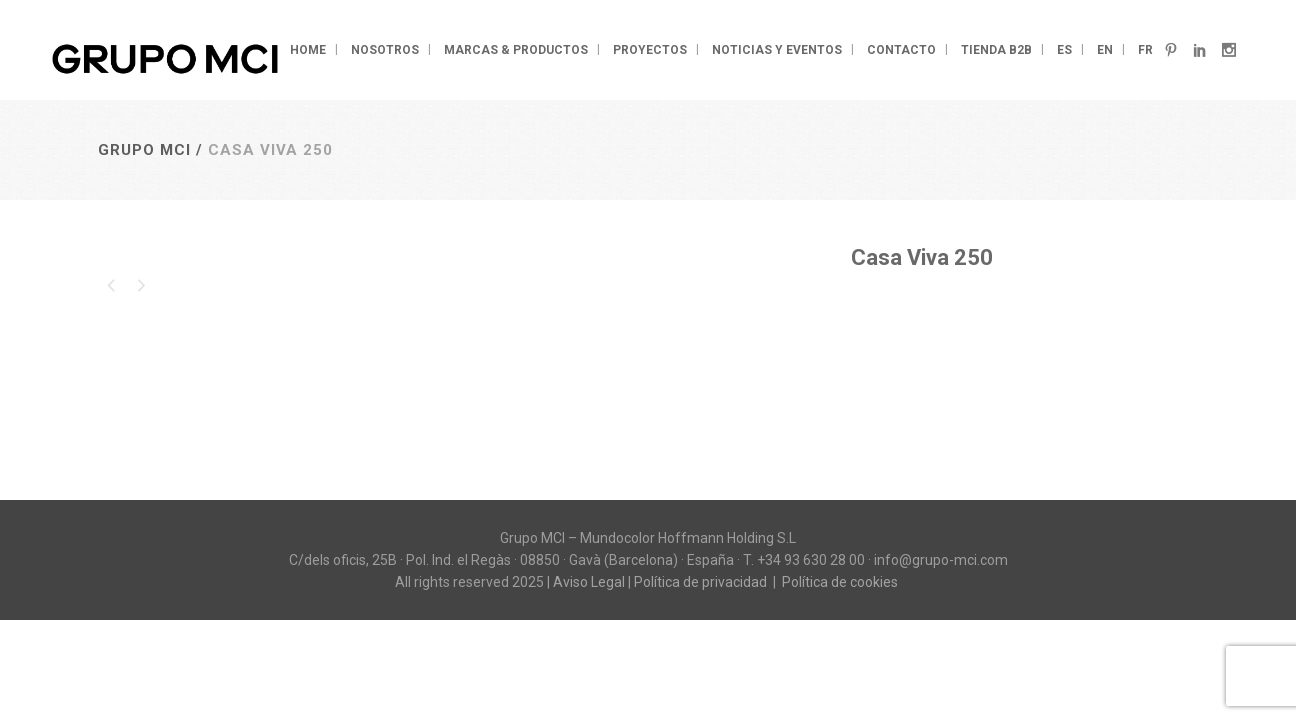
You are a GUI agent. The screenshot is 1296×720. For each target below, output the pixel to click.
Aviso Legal (589, 582)
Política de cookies (841, 582)
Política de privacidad (702, 582)
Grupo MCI (144, 150)
